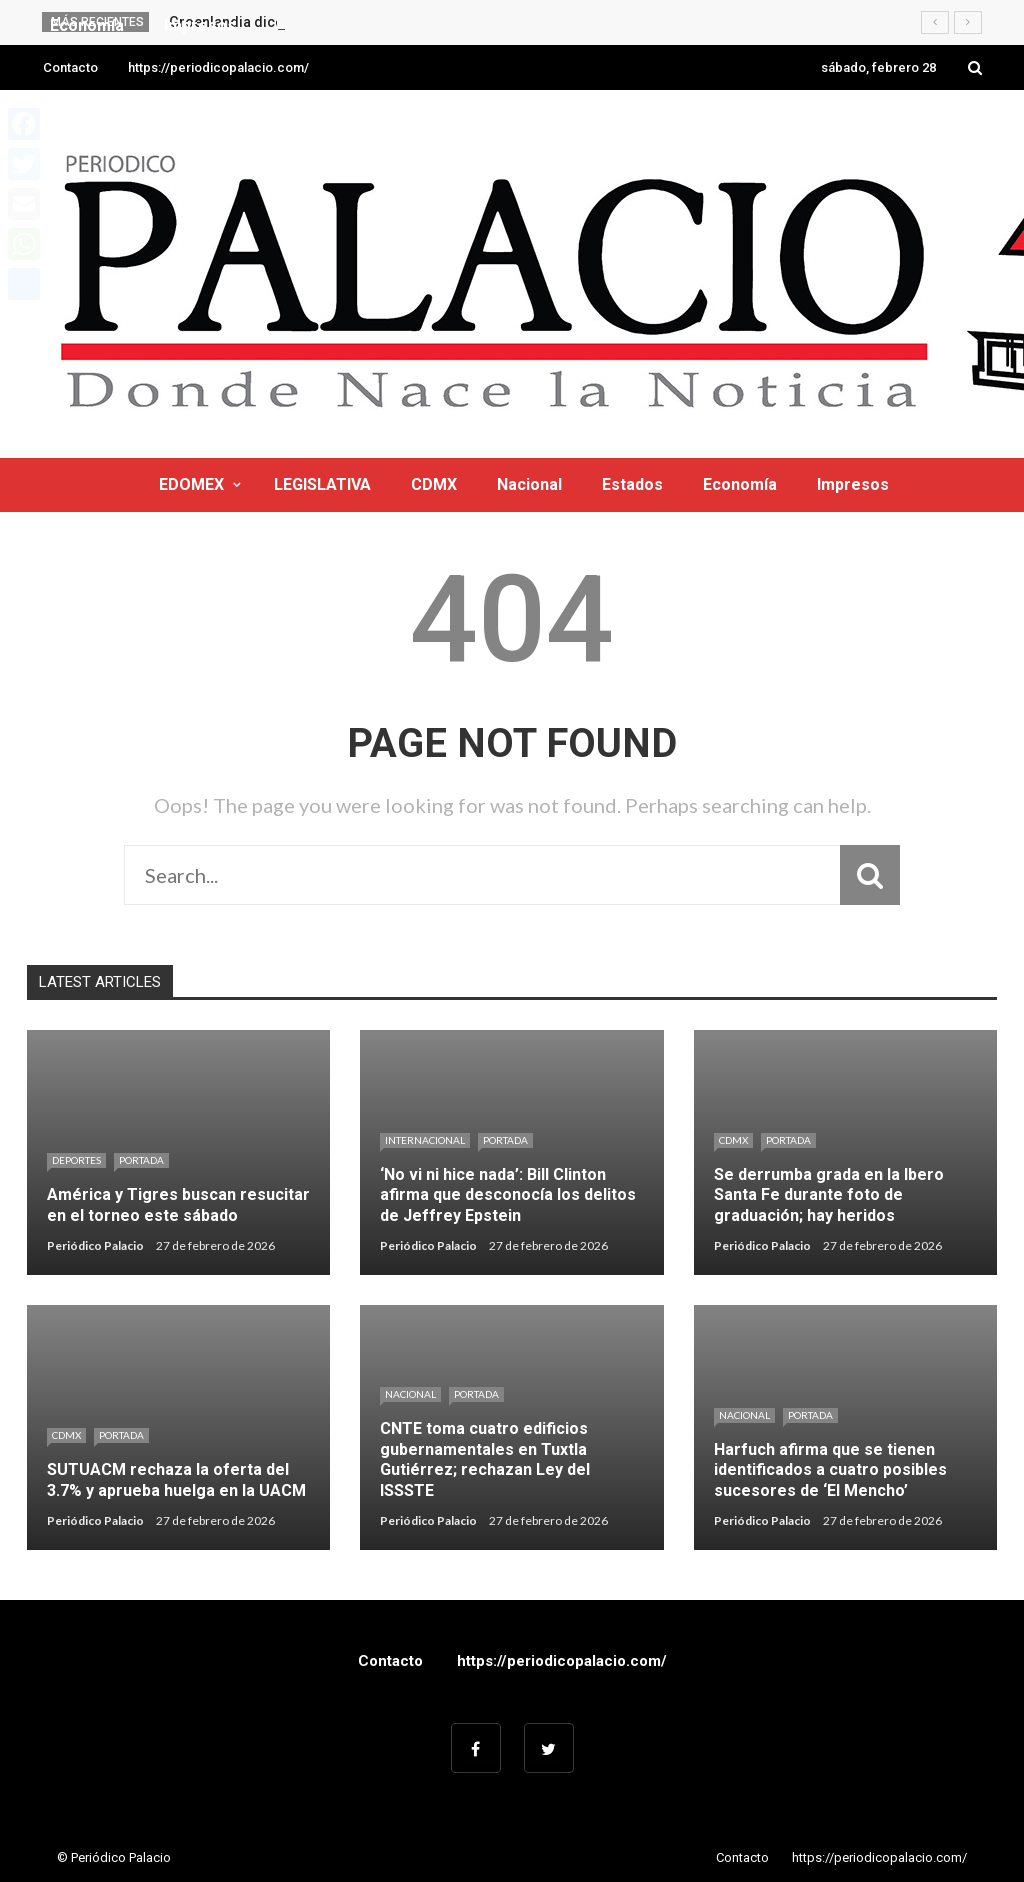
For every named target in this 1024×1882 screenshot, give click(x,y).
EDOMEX (191, 484)
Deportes (76, 1160)
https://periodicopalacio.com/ (218, 67)
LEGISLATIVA (322, 484)
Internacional (425, 1140)
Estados (632, 484)
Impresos (853, 484)
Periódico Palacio (95, 1245)
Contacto (70, 67)
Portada (141, 1160)
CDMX (434, 484)
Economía (740, 484)
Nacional (529, 484)
